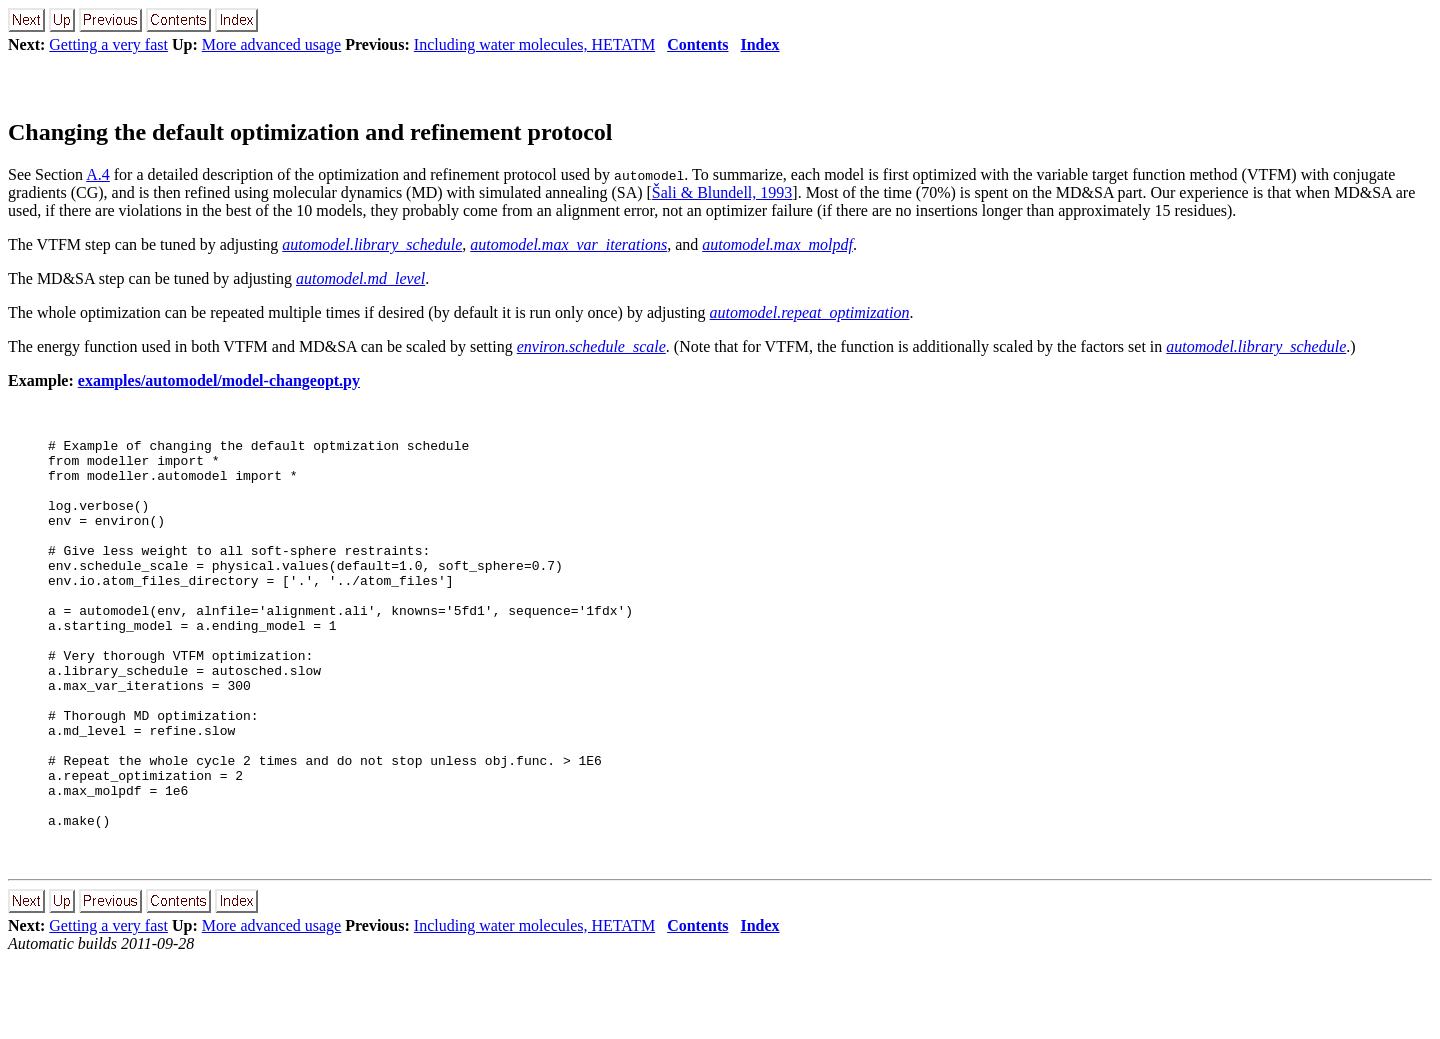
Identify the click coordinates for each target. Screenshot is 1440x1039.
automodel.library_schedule (372, 244)
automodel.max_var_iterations (568, 244)
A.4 (98, 174)
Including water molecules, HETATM (534, 44)
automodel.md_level (360, 278)
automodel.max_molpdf (777, 244)
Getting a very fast (108, 44)
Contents (697, 44)
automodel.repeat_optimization (810, 312)
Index (759, 44)
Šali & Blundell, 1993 (722, 192)
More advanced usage (272, 44)
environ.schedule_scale (591, 346)
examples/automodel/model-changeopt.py (219, 380)
